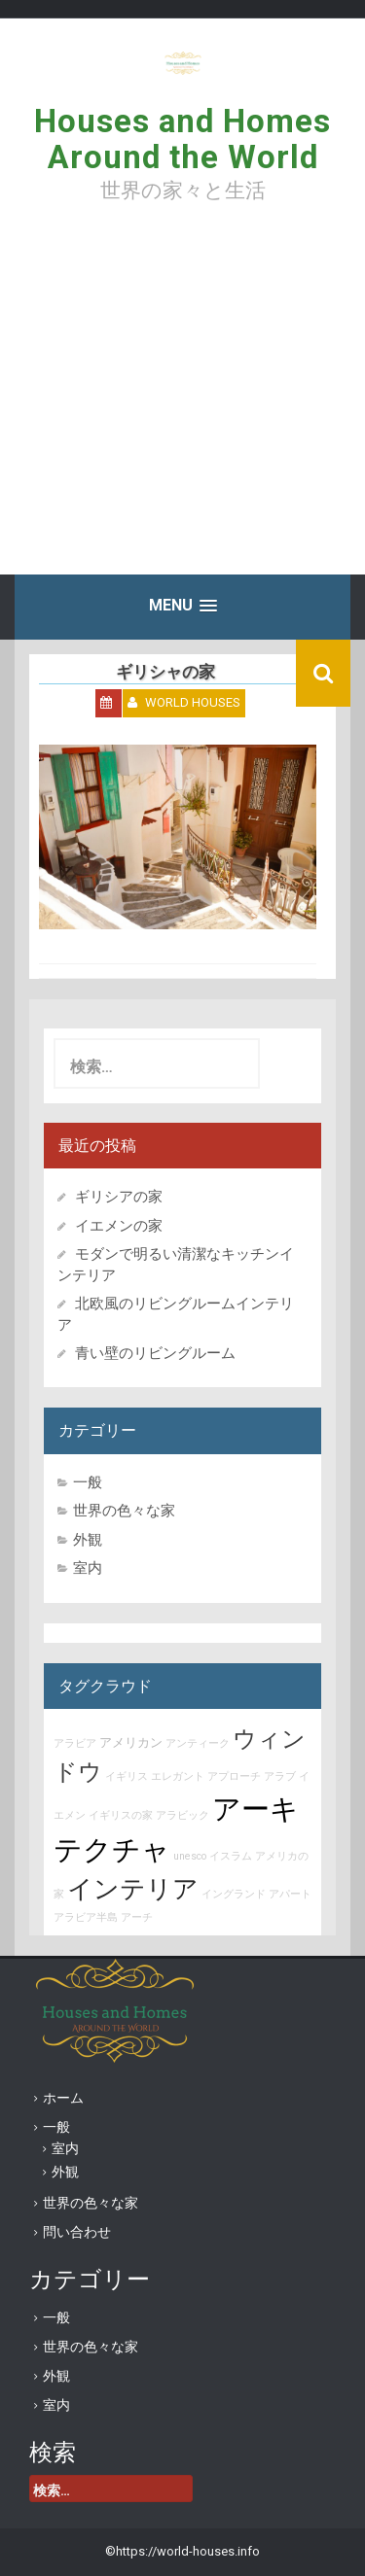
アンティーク (197, 1743)
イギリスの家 (121, 1815)
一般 (87, 1482)
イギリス (126, 1776)
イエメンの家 (119, 1226)
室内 (87, 1568)
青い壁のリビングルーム (155, 1353)
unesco (189, 1856)
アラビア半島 (86, 1917)
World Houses (192, 702)
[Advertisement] (182, 402)
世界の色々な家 (124, 1510)
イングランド (233, 1894)
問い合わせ (77, 2232)
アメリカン (131, 1742)
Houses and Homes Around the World (182, 138)
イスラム (230, 1856)
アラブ (280, 1776)
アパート (290, 1894)
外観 (87, 1540)
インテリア (133, 1888)
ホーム (63, 2098)
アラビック (182, 1815)
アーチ (137, 1917)
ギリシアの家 (126, 1196)
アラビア (75, 1743)
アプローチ (234, 1776)
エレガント (177, 1776)
